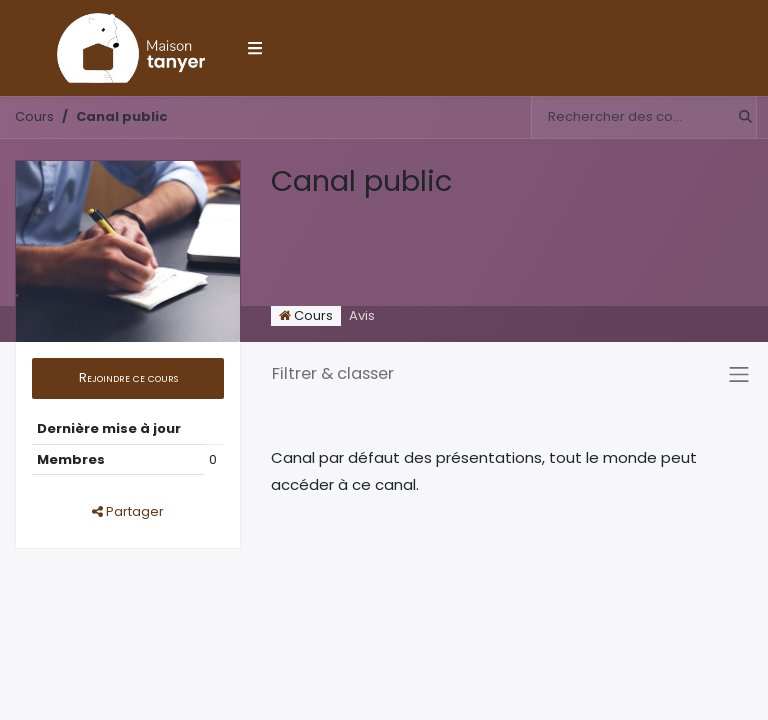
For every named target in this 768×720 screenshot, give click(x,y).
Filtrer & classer (333, 373)
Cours (34, 116)
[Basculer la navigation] (739, 374)
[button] (128, 378)
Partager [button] (128, 511)
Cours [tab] (306, 315)
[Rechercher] (739, 117)
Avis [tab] (362, 315)
